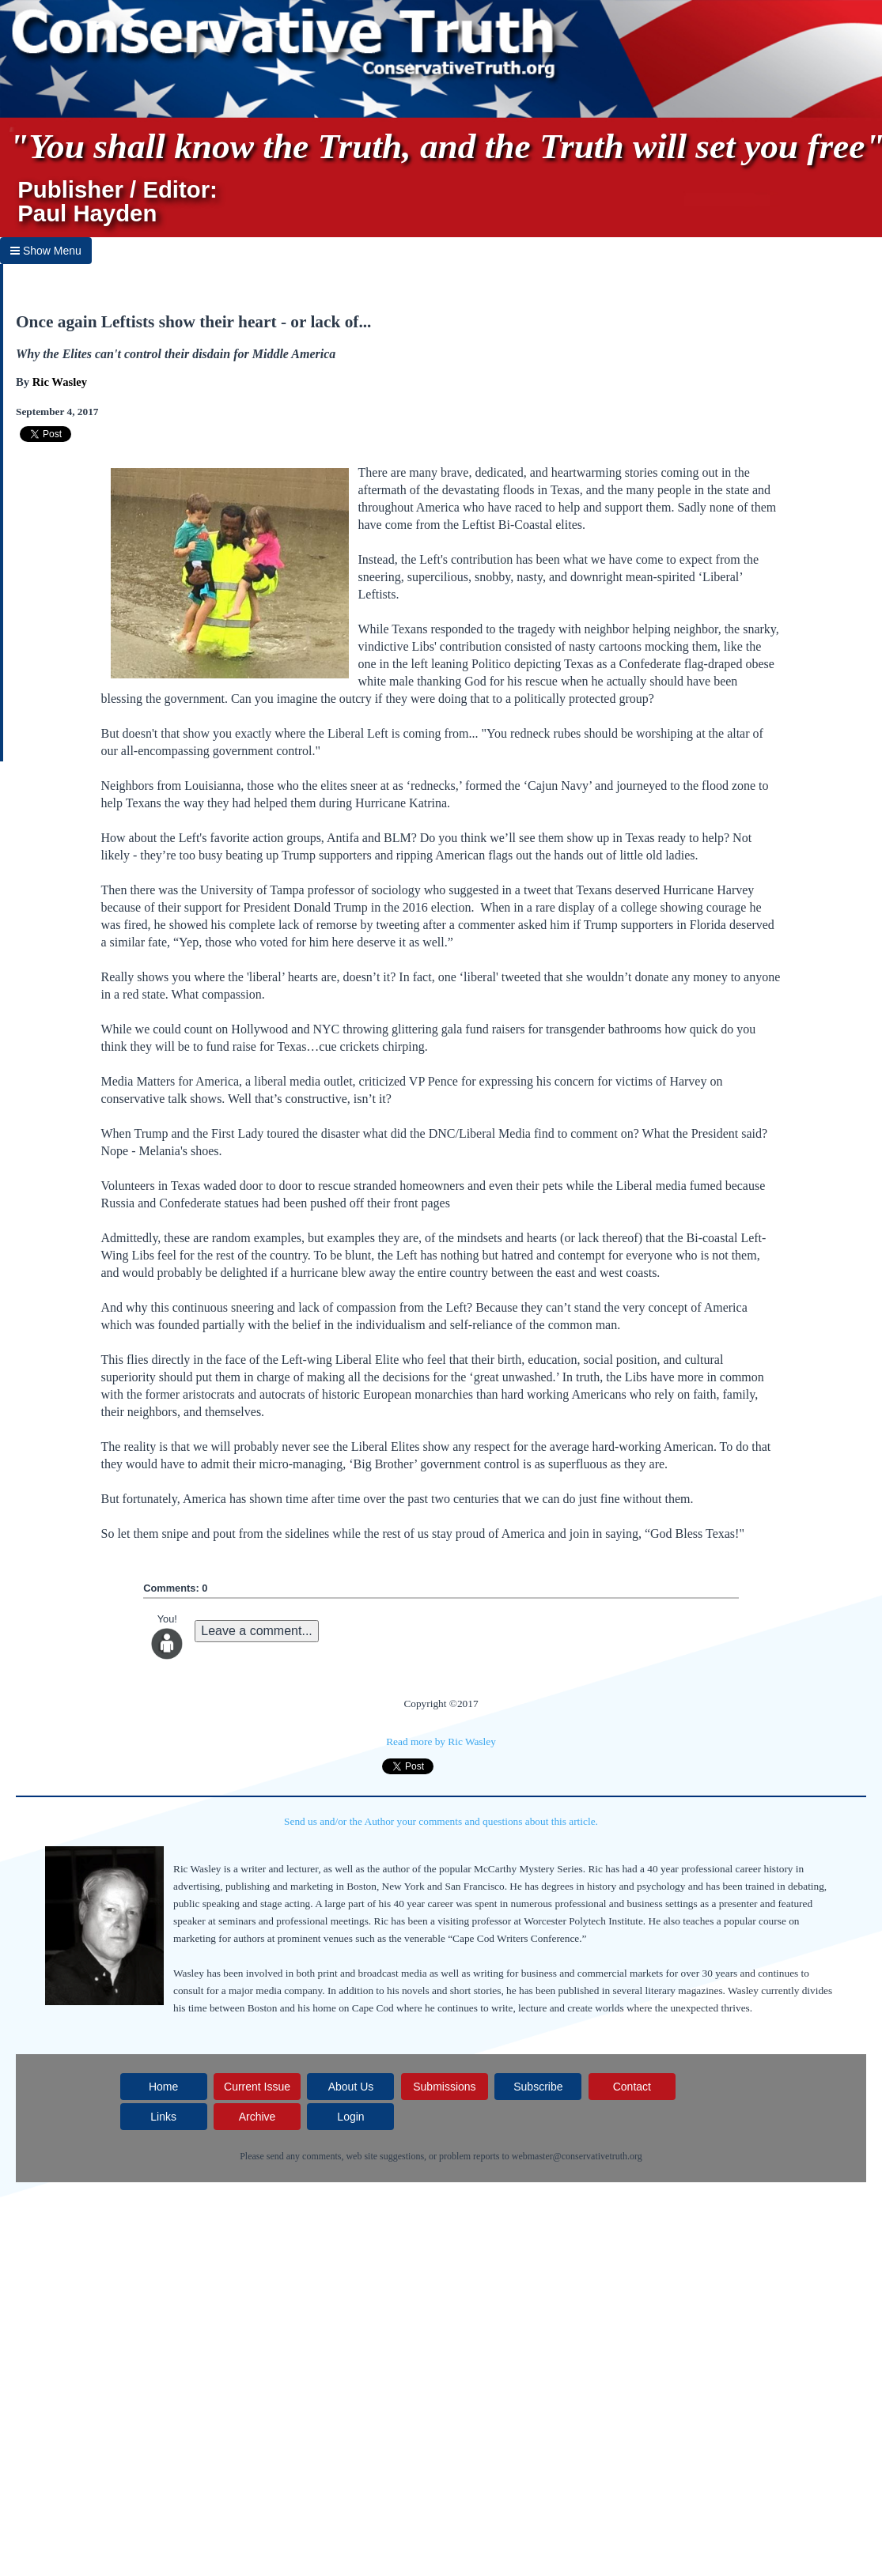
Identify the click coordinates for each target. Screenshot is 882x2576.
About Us (351, 2086)
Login (350, 2116)
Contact (632, 2086)
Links (163, 2116)
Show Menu (45, 250)
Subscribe (537, 2086)
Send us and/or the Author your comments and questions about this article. (441, 1821)
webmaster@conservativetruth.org (577, 2156)
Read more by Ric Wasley (441, 1741)
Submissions (444, 2086)
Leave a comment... (256, 1630)
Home (163, 2086)
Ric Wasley (59, 382)
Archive (257, 2116)
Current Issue (257, 2086)
